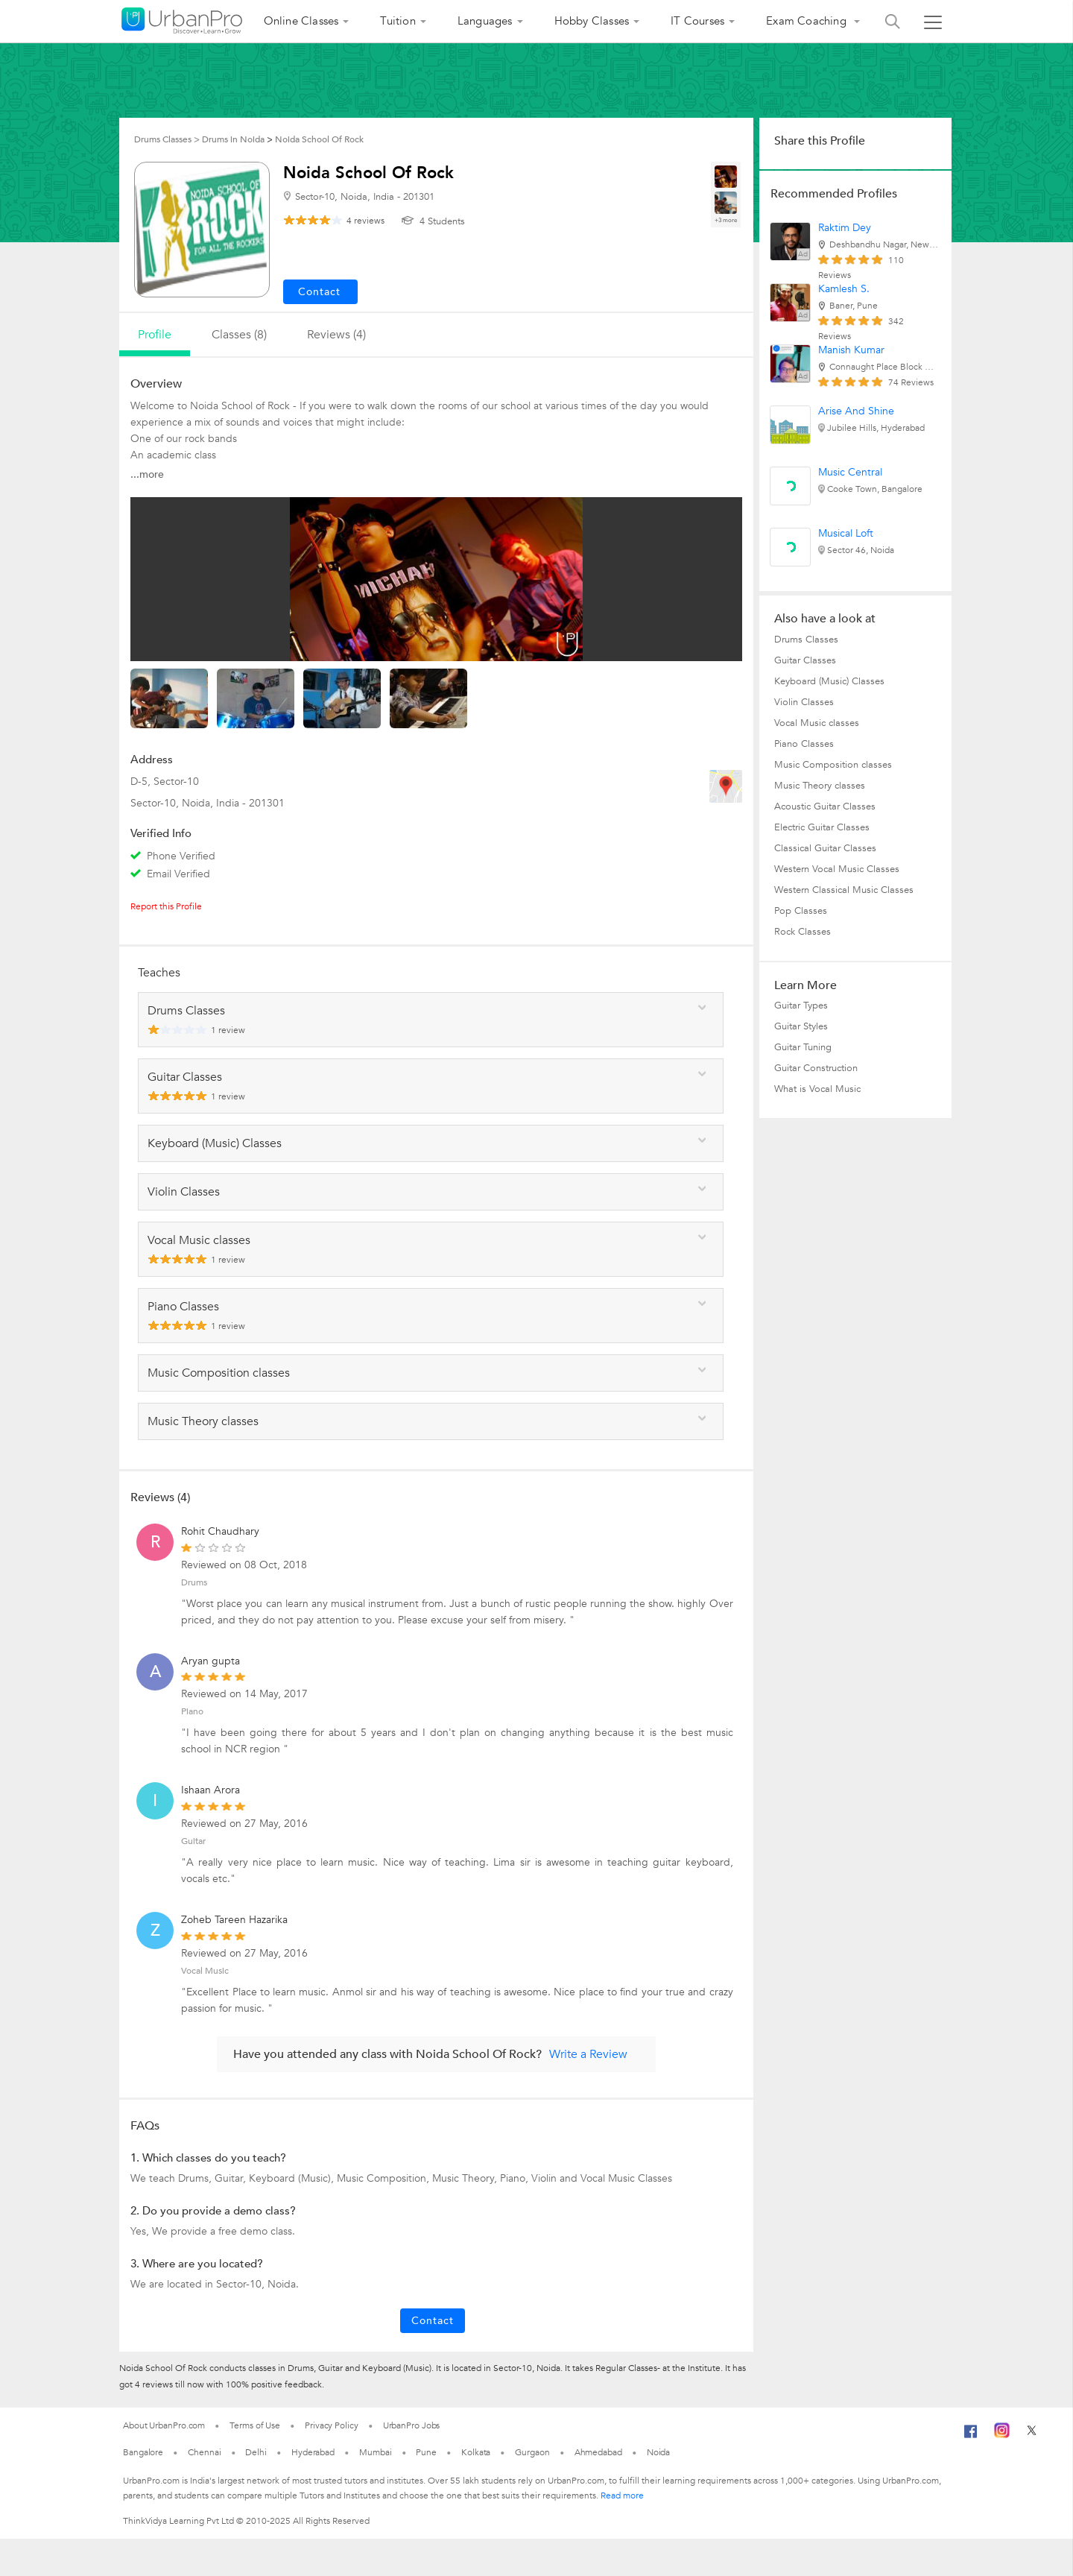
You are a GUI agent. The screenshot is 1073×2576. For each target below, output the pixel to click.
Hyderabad (313, 2452)
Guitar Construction (816, 1068)
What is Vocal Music (817, 1089)
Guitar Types (801, 1005)
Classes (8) (239, 334)
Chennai (204, 2452)
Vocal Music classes (816, 723)
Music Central (850, 472)
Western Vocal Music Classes (836, 869)
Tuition (397, 20)
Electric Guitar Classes (822, 827)
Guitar (193, 1841)
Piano (192, 1711)
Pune (426, 2452)
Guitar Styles (801, 1026)
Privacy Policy (331, 2425)
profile (154, 334)
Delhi (256, 2452)
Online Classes (301, 20)
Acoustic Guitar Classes (825, 806)
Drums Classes (806, 639)
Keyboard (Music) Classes (829, 681)
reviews (365, 221)
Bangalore (143, 2452)
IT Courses (697, 20)
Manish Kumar (851, 350)
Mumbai (375, 2452)
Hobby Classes (592, 20)
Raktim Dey (844, 228)
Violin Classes (804, 702)
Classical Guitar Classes (825, 848)
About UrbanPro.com (164, 2425)
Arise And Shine (856, 411)
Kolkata (475, 2452)
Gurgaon (532, 2452)
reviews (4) (336, 334)
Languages (485, 20)
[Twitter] (1031, 2435)
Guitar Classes (805, 660)
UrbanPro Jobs (411, 2425)
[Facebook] (971, 2437)
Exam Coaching (807, 20)
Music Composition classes (833, 764)
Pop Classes (800, 911)
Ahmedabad (598, 2452)
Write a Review (588, 2054)
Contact (432, 2321)
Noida (659, 2452)
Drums (194, 1582)
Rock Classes (802, 931)
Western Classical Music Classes (844, 890)
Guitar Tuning (803, 1047)
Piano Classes (804, 744)
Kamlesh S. (844, 289)
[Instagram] (1002, 2435)
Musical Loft (845, 533)
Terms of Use (255, 2425)
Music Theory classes (819, 785)
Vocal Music (205, 1971)
